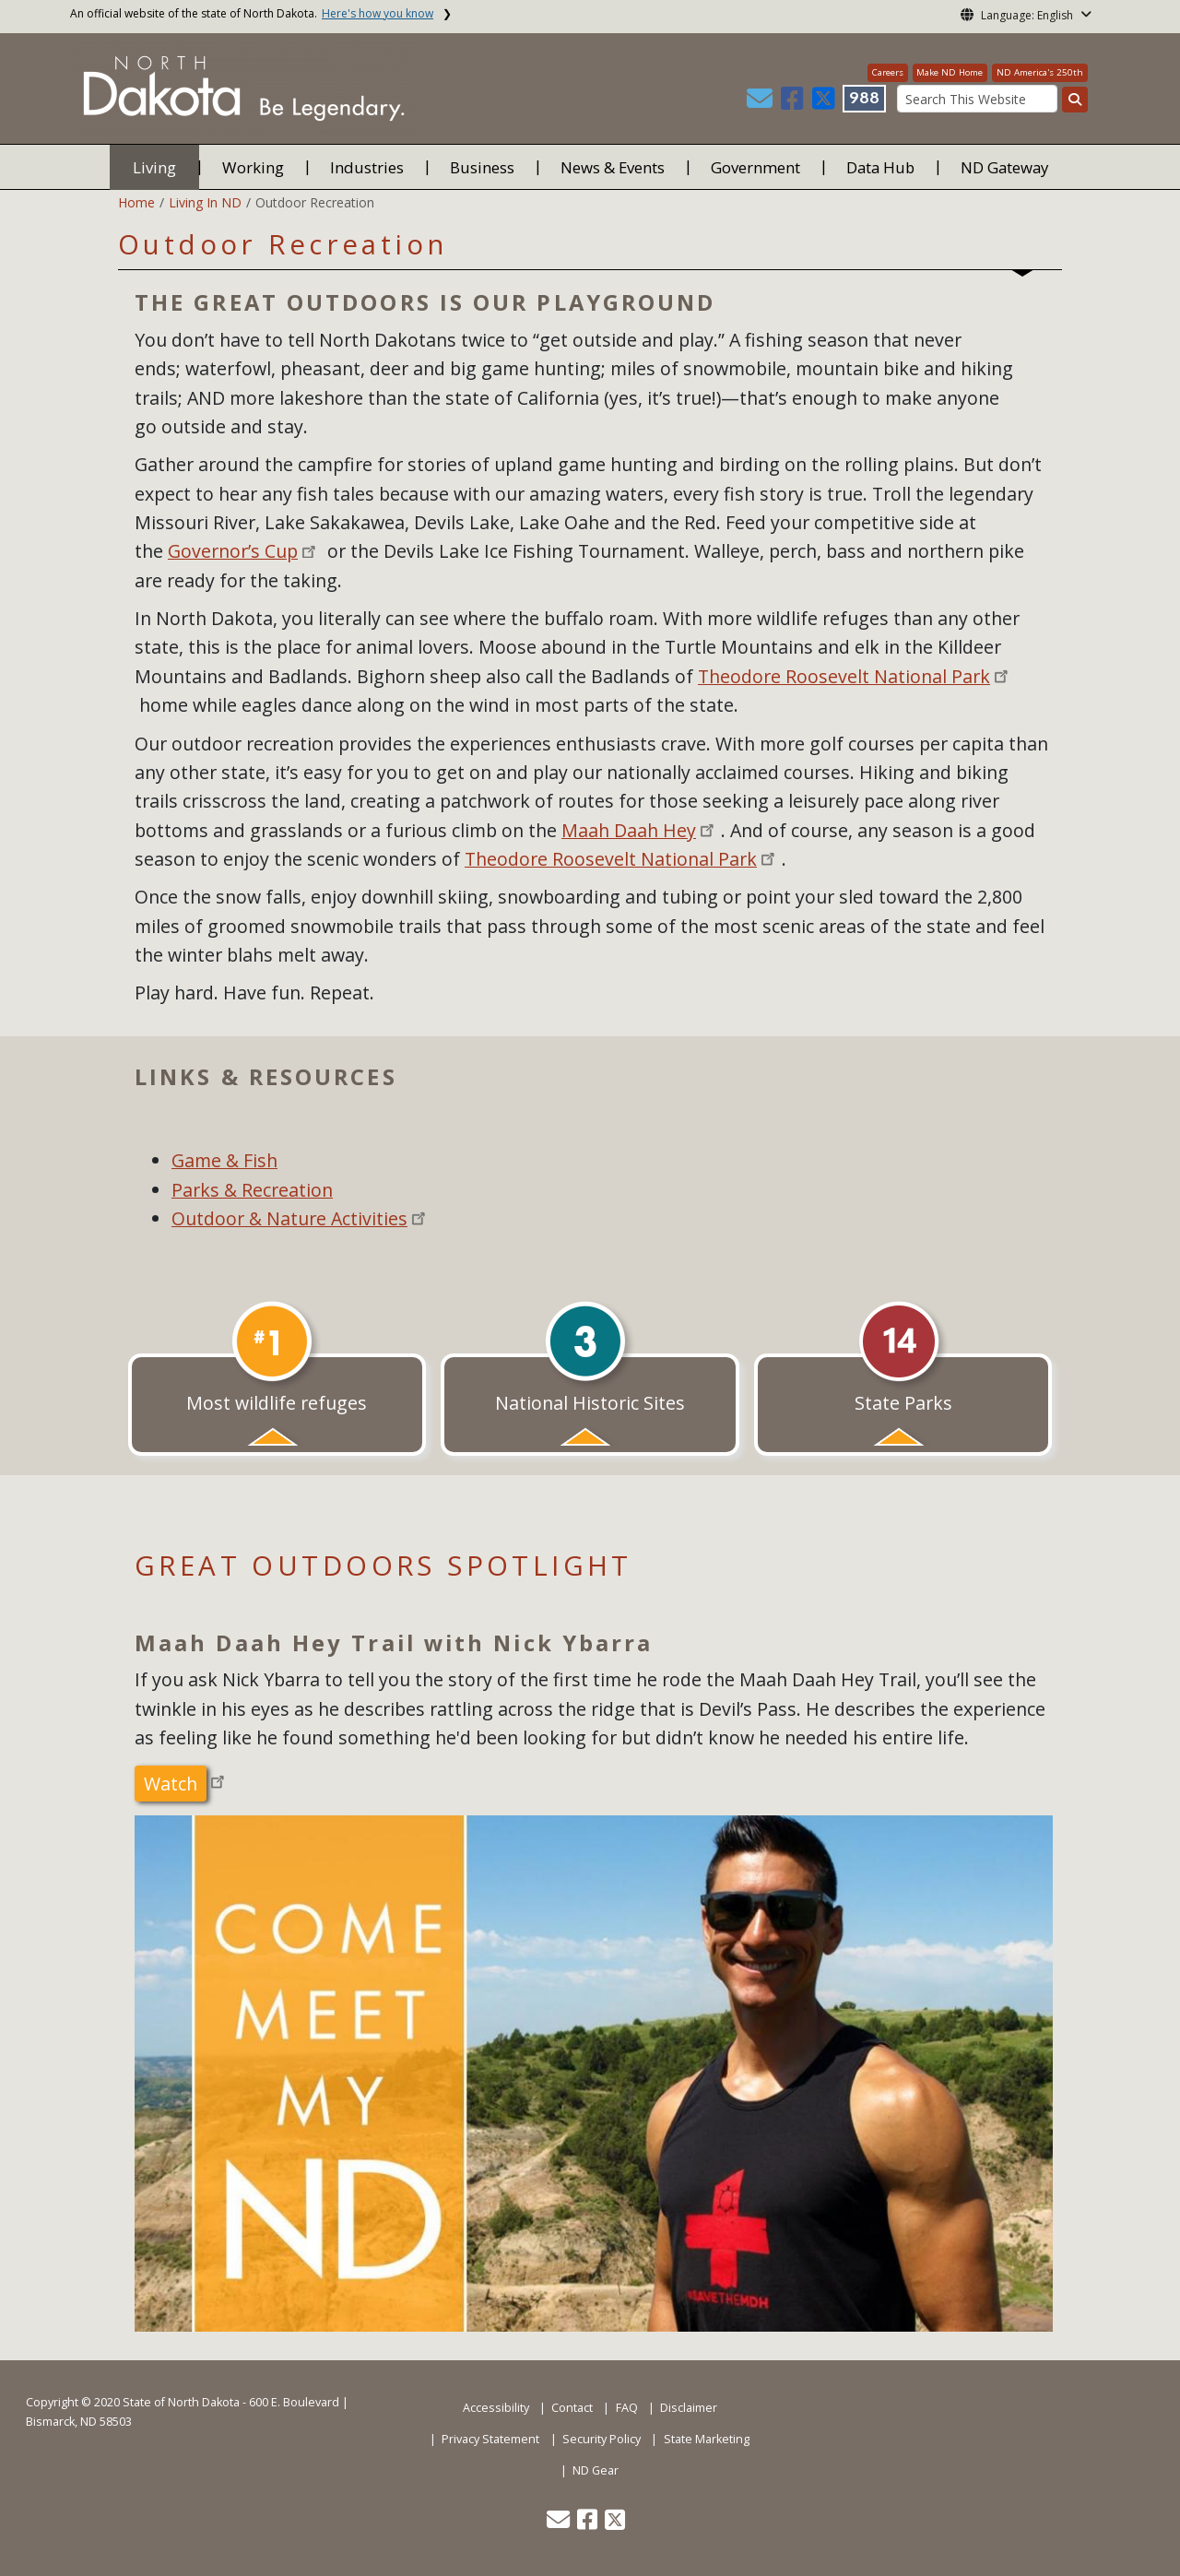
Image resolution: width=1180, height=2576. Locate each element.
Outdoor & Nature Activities (289, 1218)
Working (253, 167)
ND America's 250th (1040, 72)
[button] (761, 103)
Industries (367, 167)
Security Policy (601, 2439)
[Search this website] (1075, 99)
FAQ (627, 2408)
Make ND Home (949, 72)
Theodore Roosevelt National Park (844, 676)
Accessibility (496, 2408)
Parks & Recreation (252, 1189)
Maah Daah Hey (628, 830)
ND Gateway (1004, 167)
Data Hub (880, 167)
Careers (887, 72)
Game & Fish (224, 1160)
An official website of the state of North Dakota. (251, 13)
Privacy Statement (490, 2439)
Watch (170, 1783)
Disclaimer (688, 2408)
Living (154, 167)
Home (136, 202)
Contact (572, 2408)
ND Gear (595, 2470)
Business (482, 167)
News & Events (612, 167)
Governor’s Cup (233, 550)
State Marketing (706, 2439)
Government (755, 167)
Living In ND (205, 202)
